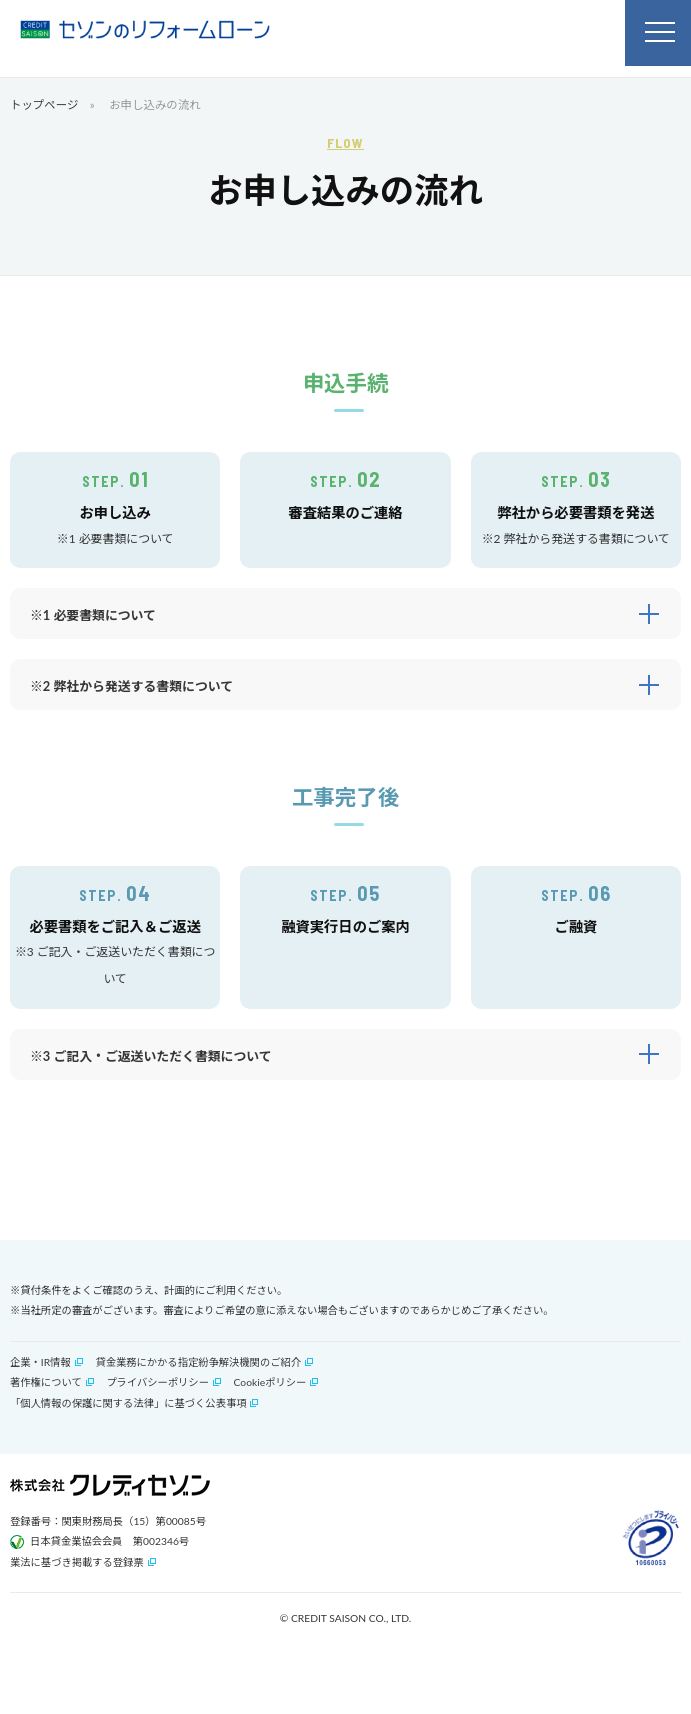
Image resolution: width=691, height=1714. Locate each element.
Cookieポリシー (270, 1382)
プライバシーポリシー (157, 1382)
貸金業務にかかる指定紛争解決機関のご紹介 (198, 1362)
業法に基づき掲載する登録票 (77, 1562)
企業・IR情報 (40, 1362)
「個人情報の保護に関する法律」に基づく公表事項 (128, 1403)
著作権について (46, 1382)
